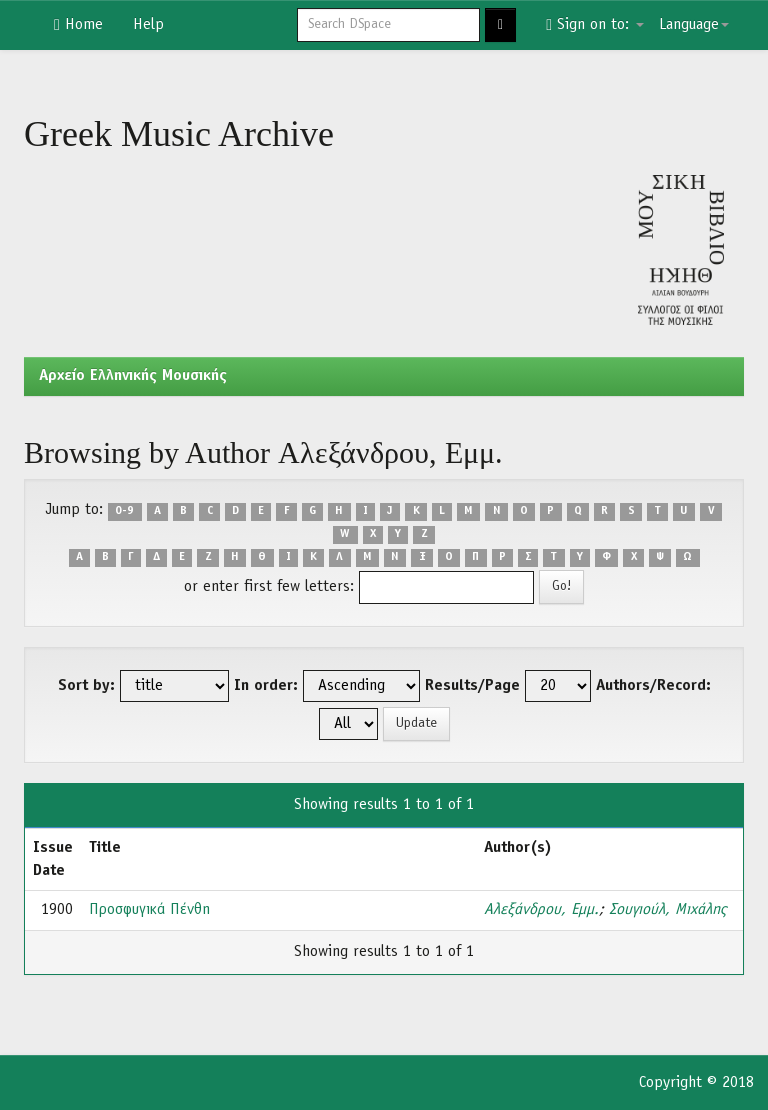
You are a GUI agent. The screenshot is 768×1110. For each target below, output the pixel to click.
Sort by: (86, 686)
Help (148, 25)
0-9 (124, 511)
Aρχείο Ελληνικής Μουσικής (133, 376)
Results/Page (472, 686)
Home (78, 25)
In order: (266, 686)
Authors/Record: (653, 686)
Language (694, 25)
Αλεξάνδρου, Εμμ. (541, 910)
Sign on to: (595, 25)
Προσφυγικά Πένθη (149, 910)
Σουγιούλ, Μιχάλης (667, 910)
